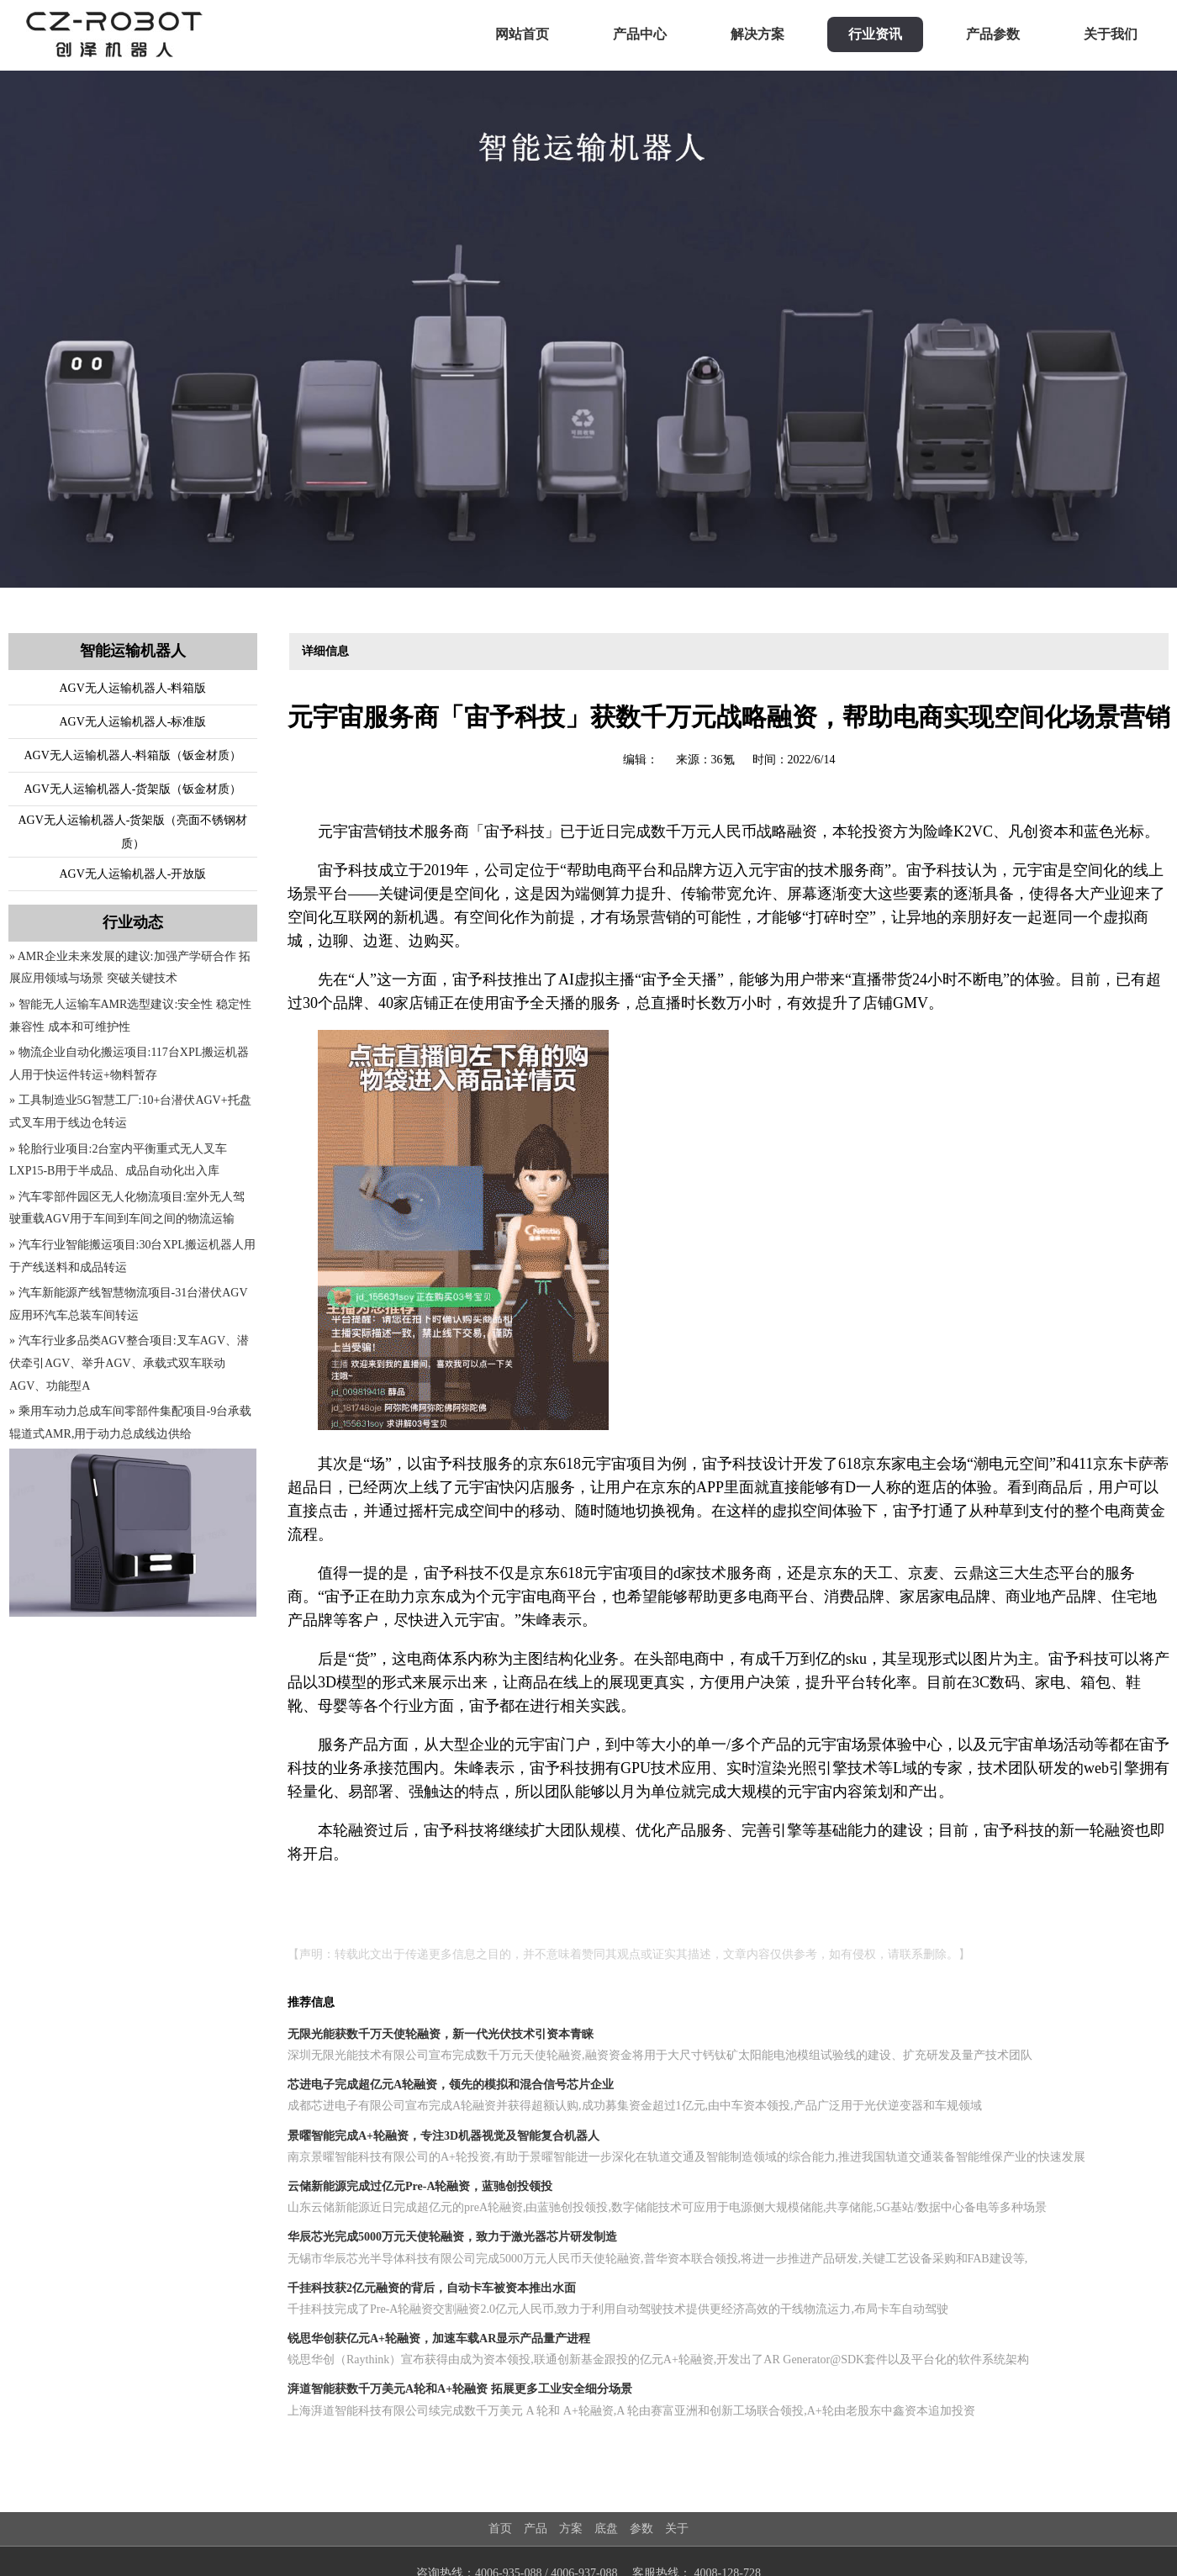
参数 (641, 2528)
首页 (500, 2528)
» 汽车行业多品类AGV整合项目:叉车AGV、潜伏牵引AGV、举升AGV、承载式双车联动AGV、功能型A (129, 1362)
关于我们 (1110, 34)
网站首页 (522, 34)
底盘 (606, 2528)
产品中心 (640, 34)
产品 (535, 2528)
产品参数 (993, 34)
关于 (677, 2528)
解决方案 (757, 34)
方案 (571, 2528)
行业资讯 (875, 34)
